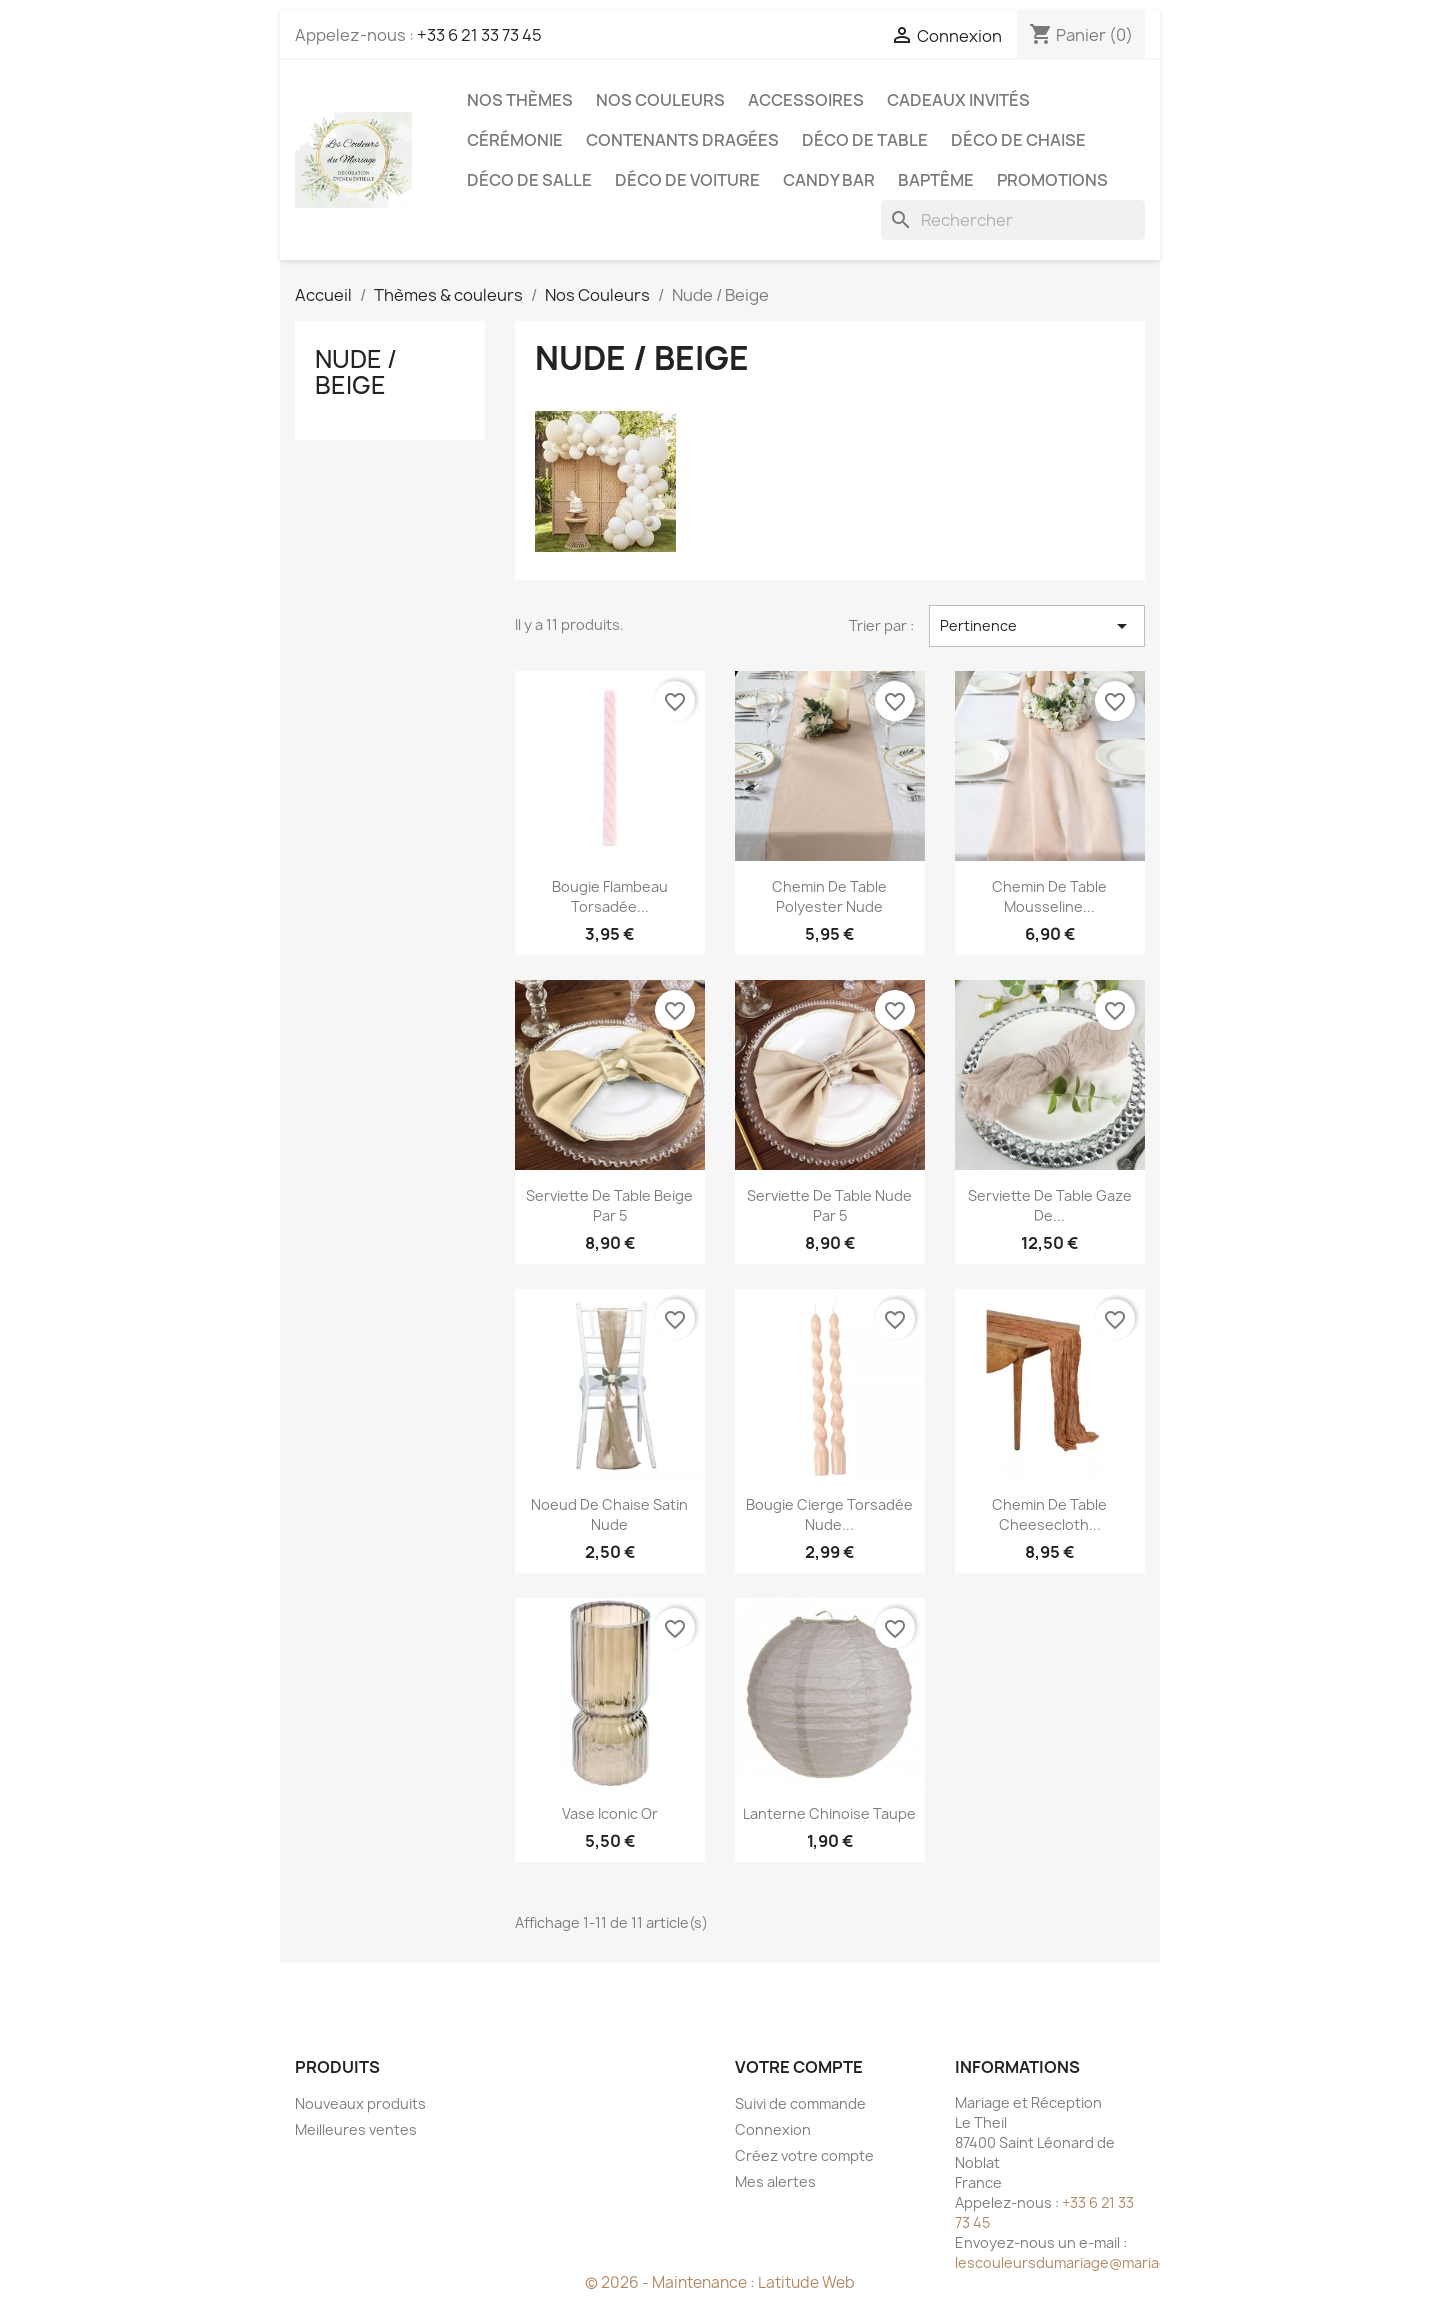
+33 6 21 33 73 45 (479, 35)
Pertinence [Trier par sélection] (1037, 626)
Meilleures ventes (356, 2129)
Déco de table (865, 140)
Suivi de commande (800, 2103)
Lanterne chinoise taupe (829, 1813)
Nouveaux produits (360, 2103)
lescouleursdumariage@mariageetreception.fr (1115, 2262)
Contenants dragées (682, 140)
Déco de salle (529, 180)
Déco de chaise (1018, 140)
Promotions (1052, 180)
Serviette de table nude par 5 (829, 1205)
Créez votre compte (804, 2155)
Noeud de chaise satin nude (609, 1514)
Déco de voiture (687, 180)
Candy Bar (829, 180)
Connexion (773, 2129)
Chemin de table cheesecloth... (1049, 1514)
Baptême (936, 180)
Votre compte (799, 2067)
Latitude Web (806, 2282)
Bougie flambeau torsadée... (610, 896)
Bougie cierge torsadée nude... (829, 1514)
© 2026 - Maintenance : (671, 2282)
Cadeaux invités (958, 100)
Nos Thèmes (520, 100)
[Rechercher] (1013, 220)
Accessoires (806, 100)
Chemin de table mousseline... (1049, 896)
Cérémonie (515, 140)
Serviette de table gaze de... (1050, 1205)
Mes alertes (775, 2181)
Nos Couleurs (660, 100)
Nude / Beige (356, 372)
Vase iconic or (610, 1813)
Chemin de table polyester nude (829, 896)
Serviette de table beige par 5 (609, 1205)
